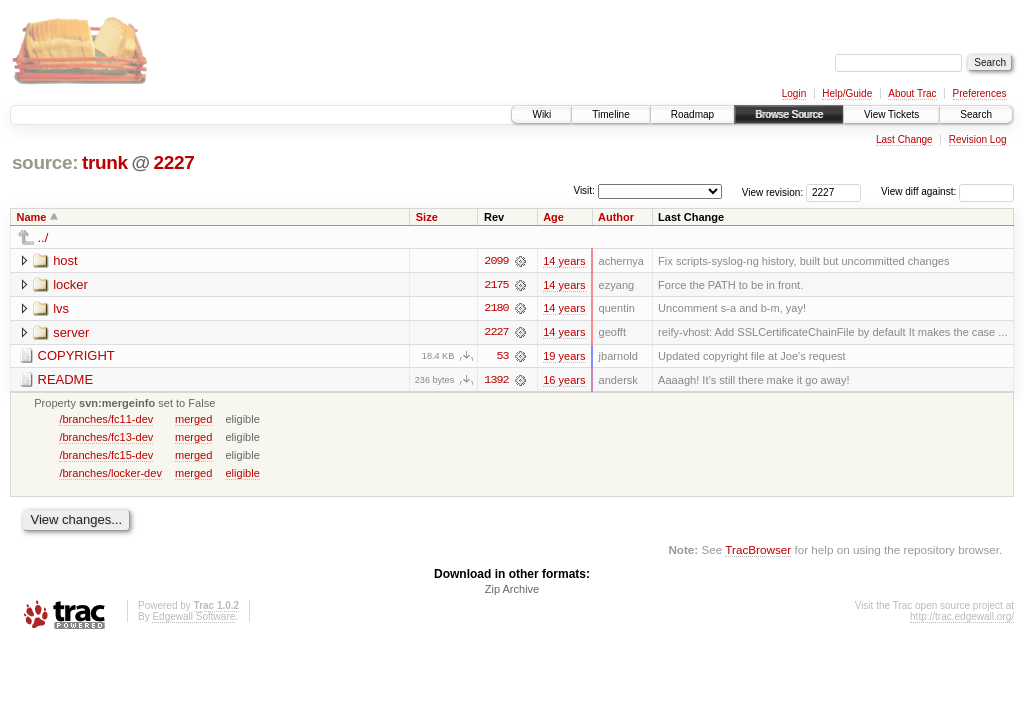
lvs (61, 308)
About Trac (912, 93)
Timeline (610, 114)
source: (45, 162)
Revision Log (978, 139)
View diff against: (947, 191)
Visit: (584, 190)
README (66, 380)
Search (976, 114)
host (65, 260)
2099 (496, 261)
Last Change (904, 139)
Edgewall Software (193, 618)
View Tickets (891, 114)
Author (616, 217)
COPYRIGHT (76, 356)
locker (70, 284)
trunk (105, 162)
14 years (564, 261)
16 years (564, 381)
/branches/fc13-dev (106, 438)
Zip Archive (512, 591)
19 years (564, 357)
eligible (242, 474)
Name (32, 217)
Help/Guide (847, 93)
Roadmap (692, 114)
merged (193, 420)
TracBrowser (758, 550)
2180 (496, 309)
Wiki (541, 114)
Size (427, 217)
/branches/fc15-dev (106, 456)
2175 (496, 285)
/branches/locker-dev (110, 474)
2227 (173, 162)
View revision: (773, 191)
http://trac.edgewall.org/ (962, 618)
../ (43, 237)
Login (794, 93)
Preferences (980, 93)
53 (502, 357)
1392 (496, 381)
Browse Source (789, 114)
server (71, 332)
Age (553, 217)
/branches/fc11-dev (106, 420)
